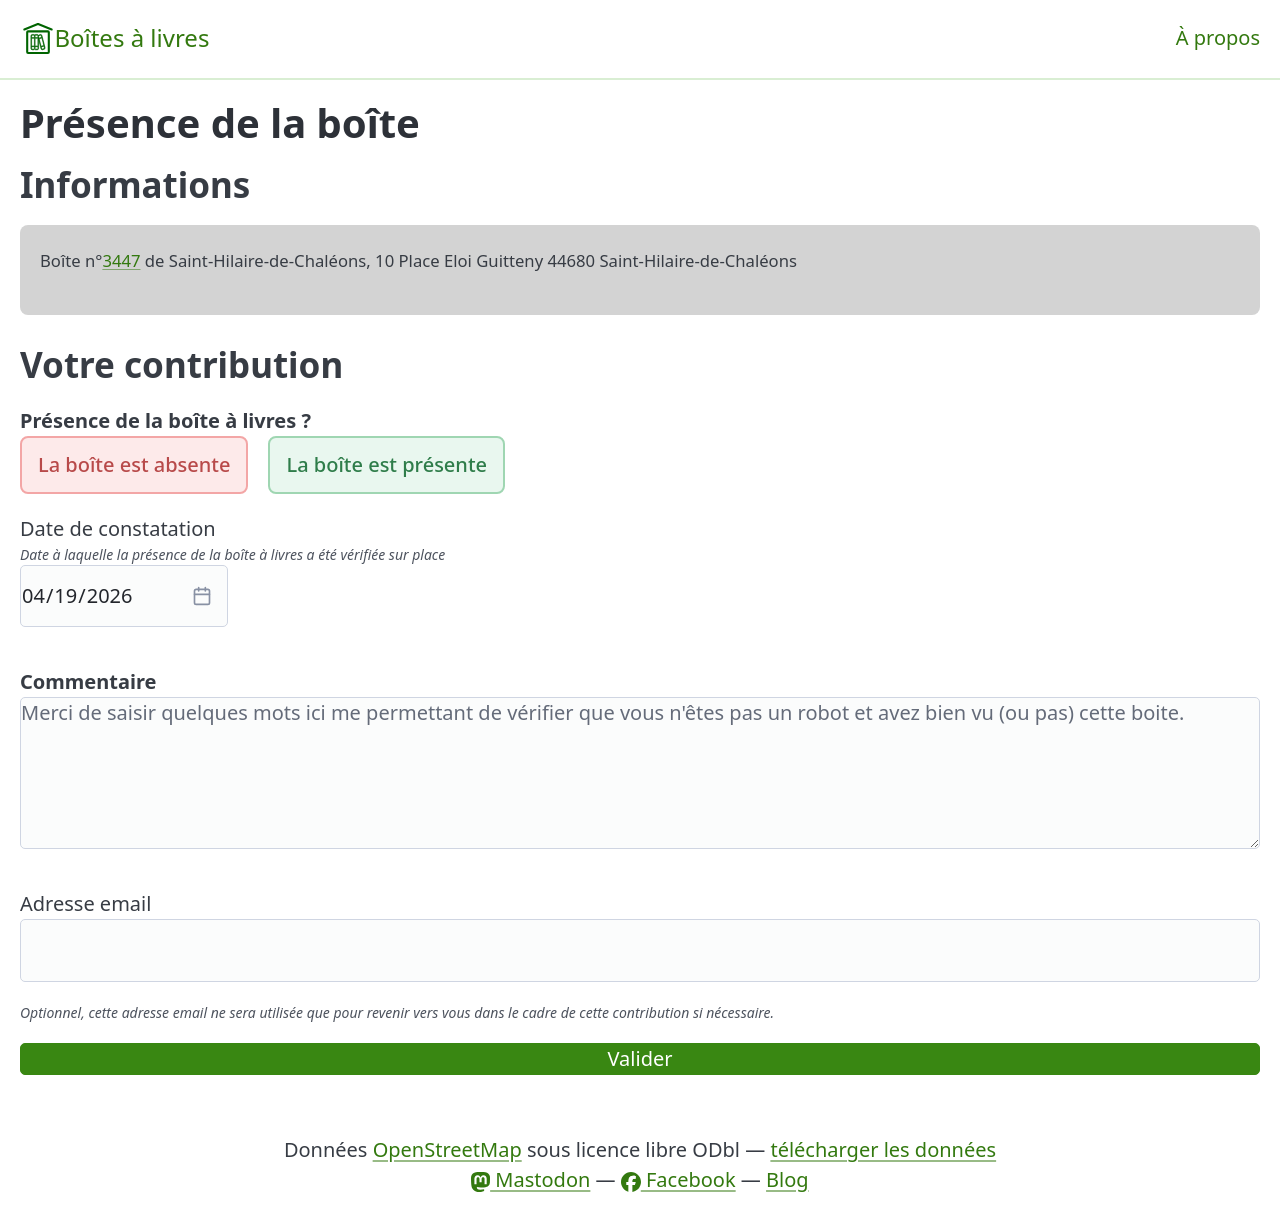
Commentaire (88, 681)
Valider (640, 1058)
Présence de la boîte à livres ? (165, 420)
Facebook (678, 1179)
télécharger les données (883, 1149)
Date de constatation (118, 528)
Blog (787, 1179)
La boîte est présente (386, 464)
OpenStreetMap (447, 1149)
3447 (121, 260)
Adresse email (85, 903)
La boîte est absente (134, 464)
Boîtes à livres (131, 37)
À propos (1218, 37)
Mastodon (530, 1179)
